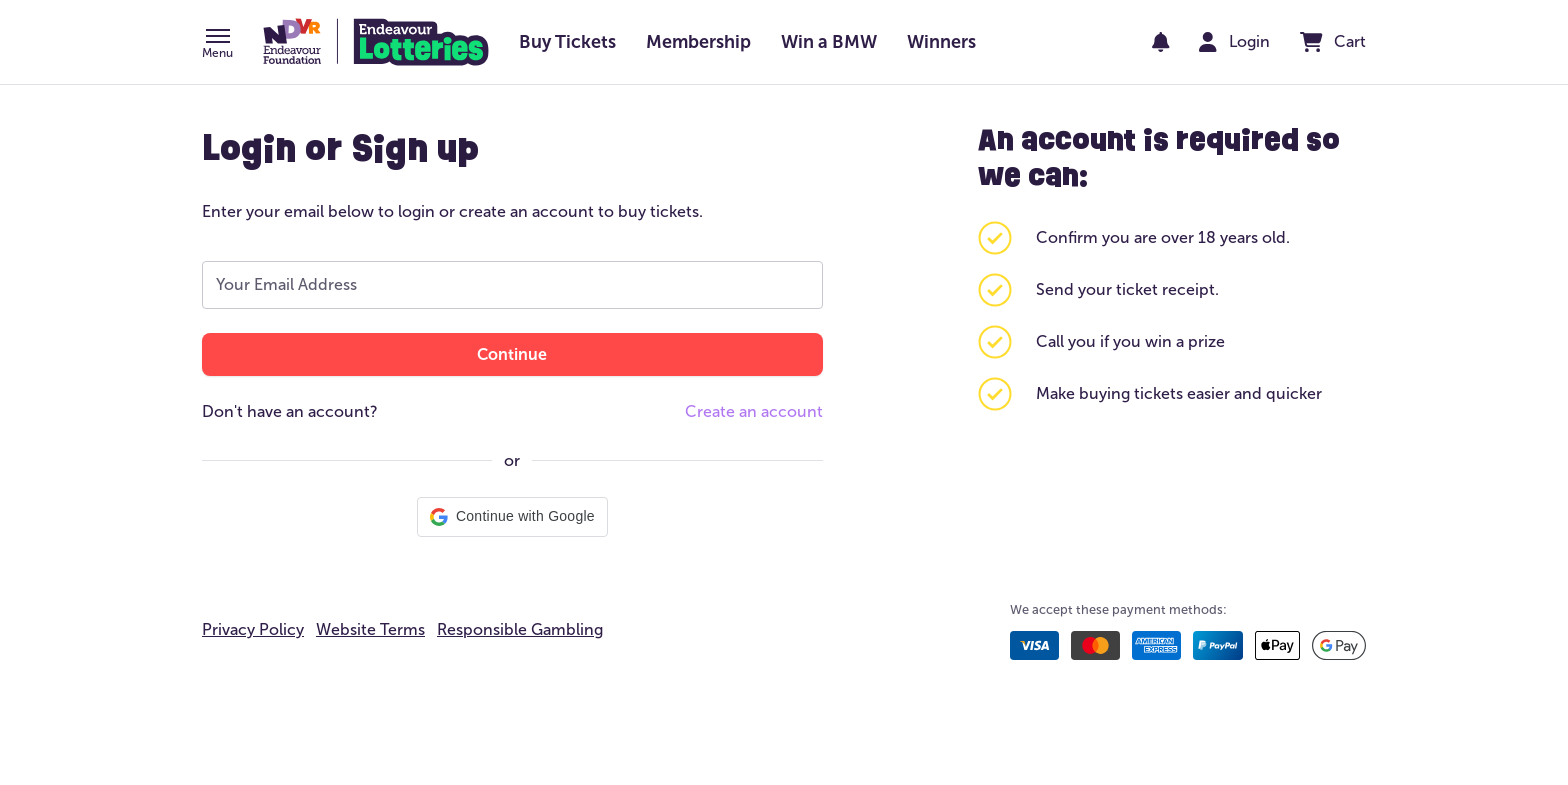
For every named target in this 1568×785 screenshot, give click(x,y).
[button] (217, 45)
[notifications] (1161, 42)
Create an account (754, 411)
